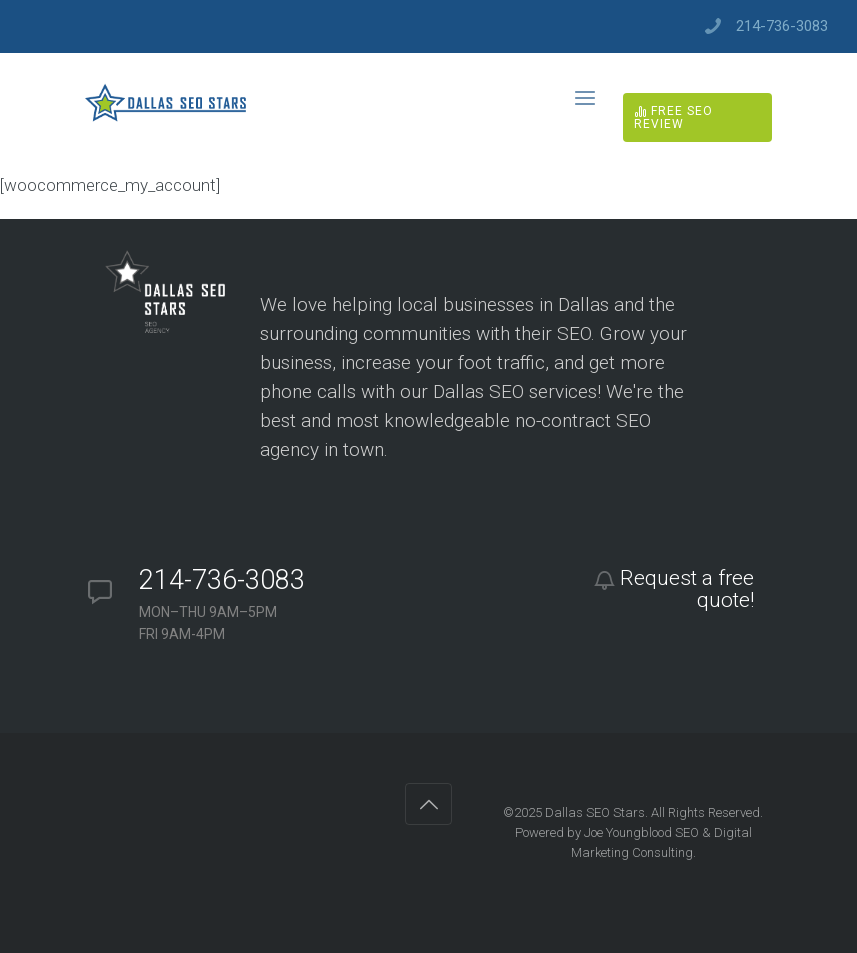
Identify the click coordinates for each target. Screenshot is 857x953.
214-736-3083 (782, 26)
